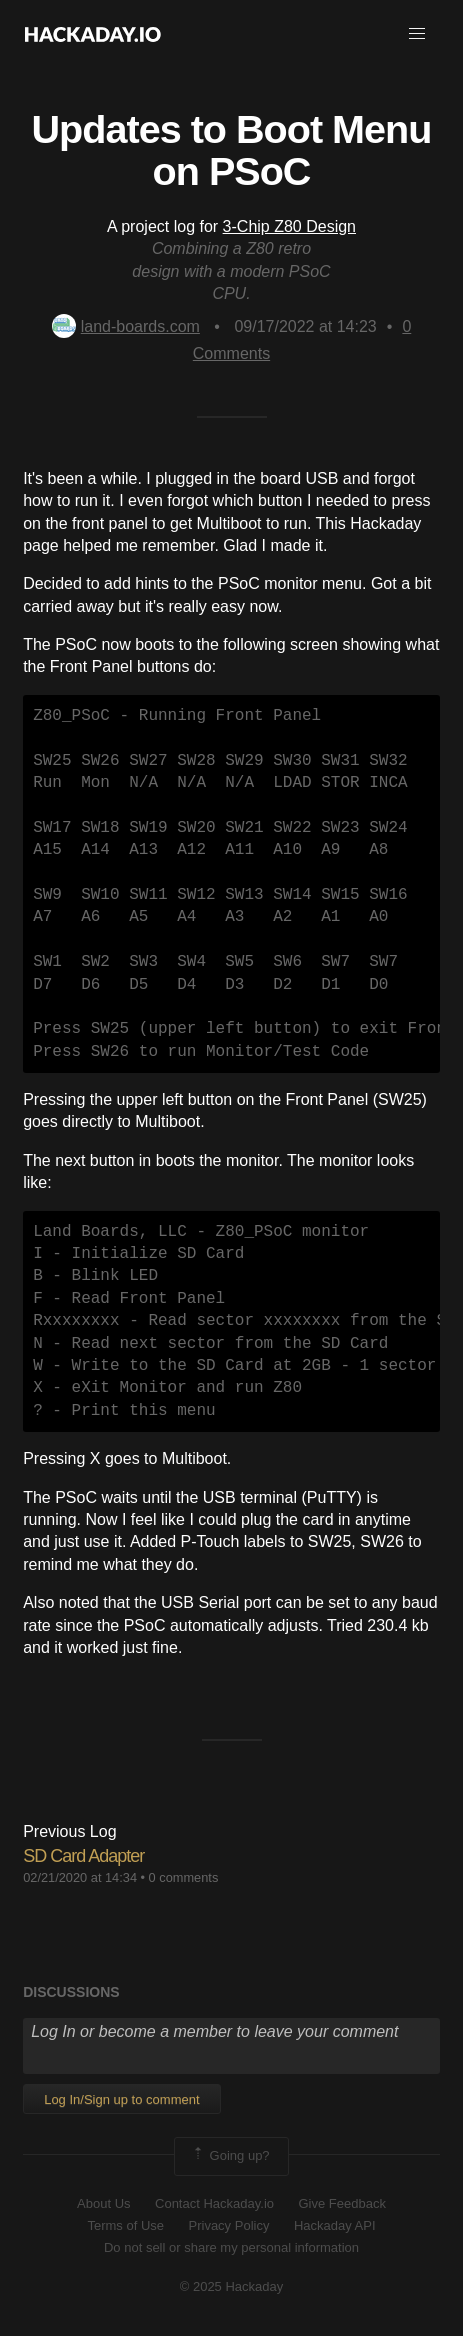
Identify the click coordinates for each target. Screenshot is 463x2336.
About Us (103, 2203)
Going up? (230, 2156)
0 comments (184, 1877)
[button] (417, 34)
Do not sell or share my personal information (231, 2247)
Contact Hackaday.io (214, 2203)
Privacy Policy (229, 2225)
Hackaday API (335, 2225)
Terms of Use (125, 2225)
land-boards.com (126, 326)
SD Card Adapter (83, 1856)
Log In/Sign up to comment (121, 2099)
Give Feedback (341, 2203)
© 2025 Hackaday (232, 2286)
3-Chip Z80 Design (289, 226)
